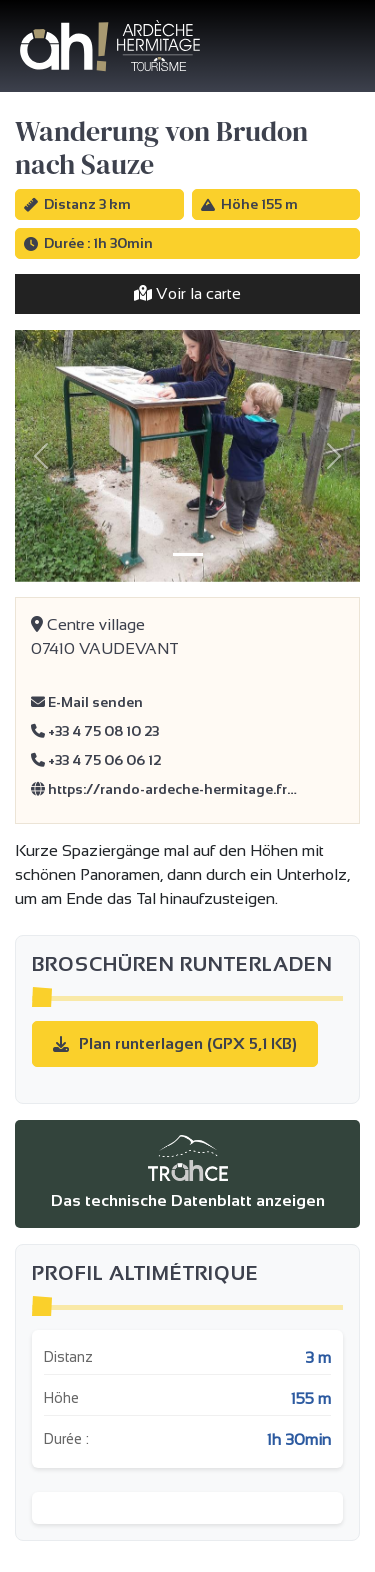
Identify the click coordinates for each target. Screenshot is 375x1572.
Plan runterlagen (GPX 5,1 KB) (175, 1043)
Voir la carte (187, 293)
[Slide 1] (188, 554)
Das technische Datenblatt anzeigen (188, 1172)
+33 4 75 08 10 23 (95, 731)
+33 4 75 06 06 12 (96, 760)
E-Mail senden (87, 702)
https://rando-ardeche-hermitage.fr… (164, 789)
